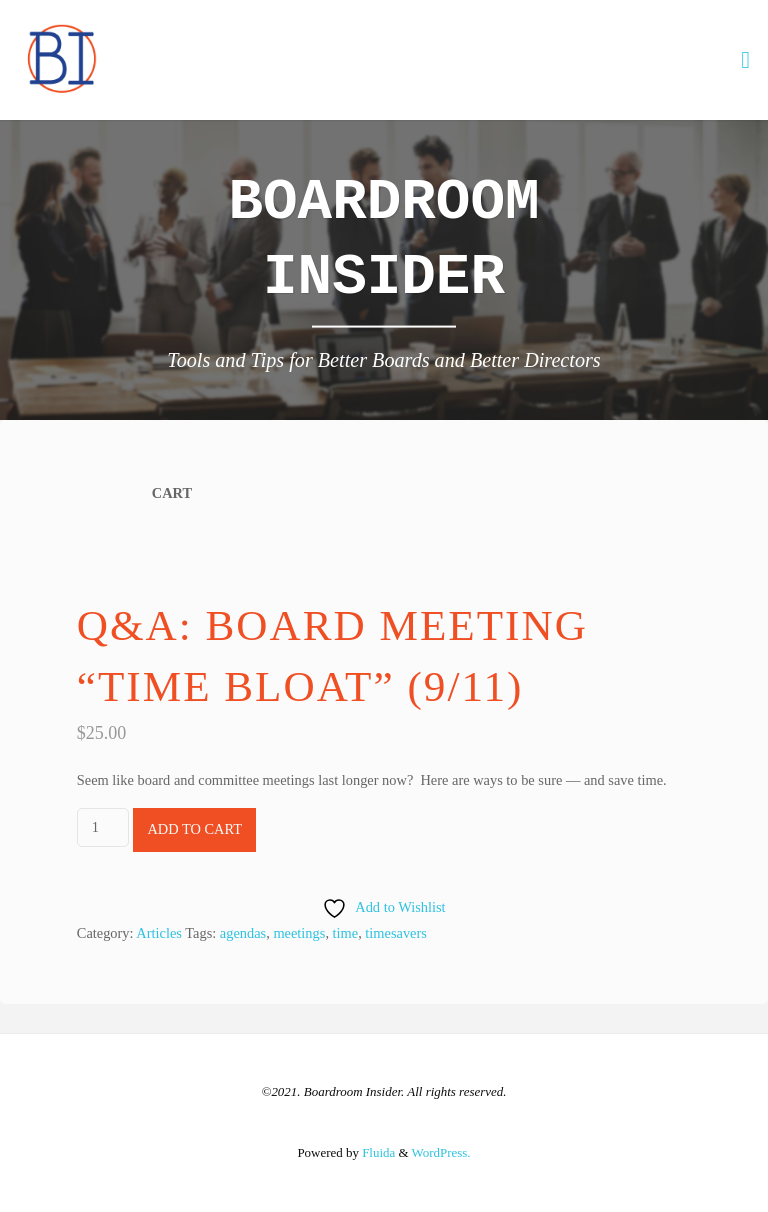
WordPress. (441, 1152)
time (346, 933)
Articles (159, 933)
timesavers (396, 933)
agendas (243, 933)
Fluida (377, 1152)
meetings (299, 933)
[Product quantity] (103, 827)
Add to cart (194, 829)
